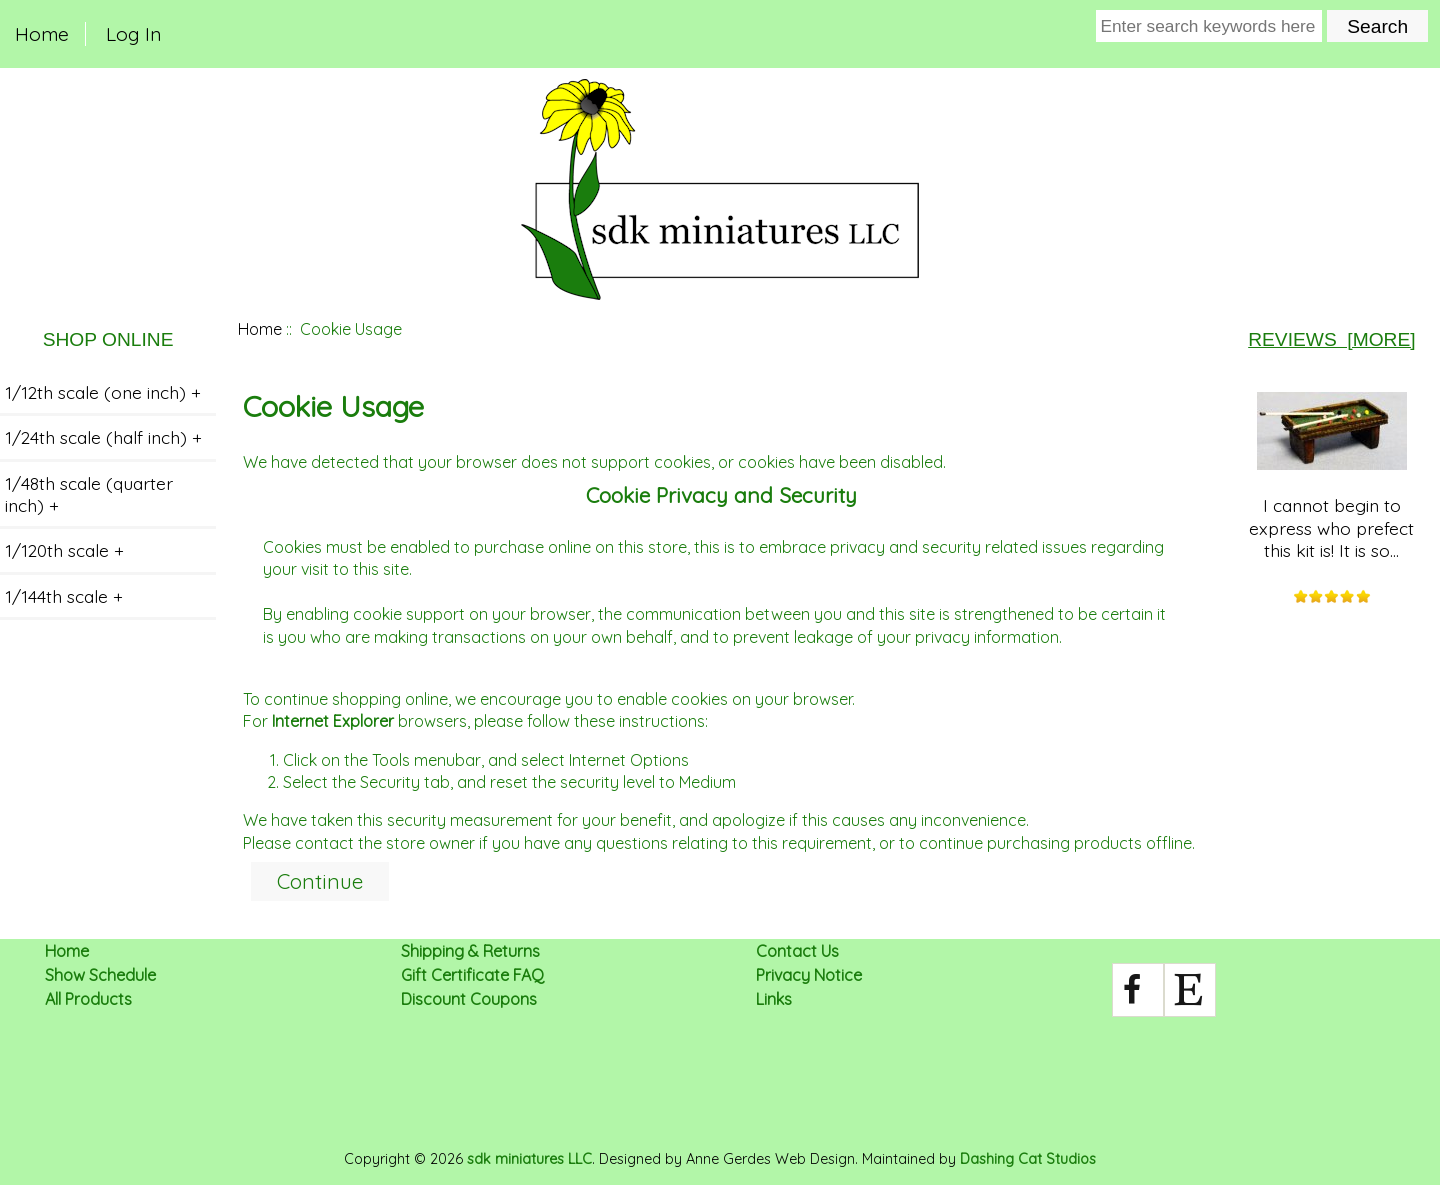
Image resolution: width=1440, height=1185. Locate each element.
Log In (133, 34)
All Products (88, 999)
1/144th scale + (64, 596)
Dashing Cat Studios (1028, 1159)
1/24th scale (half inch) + (103, 437)
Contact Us (797, 951)
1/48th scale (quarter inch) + (89, 494)
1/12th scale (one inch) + (103, 392)
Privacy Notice (809, 975)
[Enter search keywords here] (1209, 26)
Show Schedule (100, 975)
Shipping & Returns (470, 951)
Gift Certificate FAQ (472, 975)
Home (42, 34)
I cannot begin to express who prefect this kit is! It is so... (1331, 476)
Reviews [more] (1331, 339)
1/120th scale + (64, 550)
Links (774, 999)
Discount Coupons (469, 999)
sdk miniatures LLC (529, 1159)
